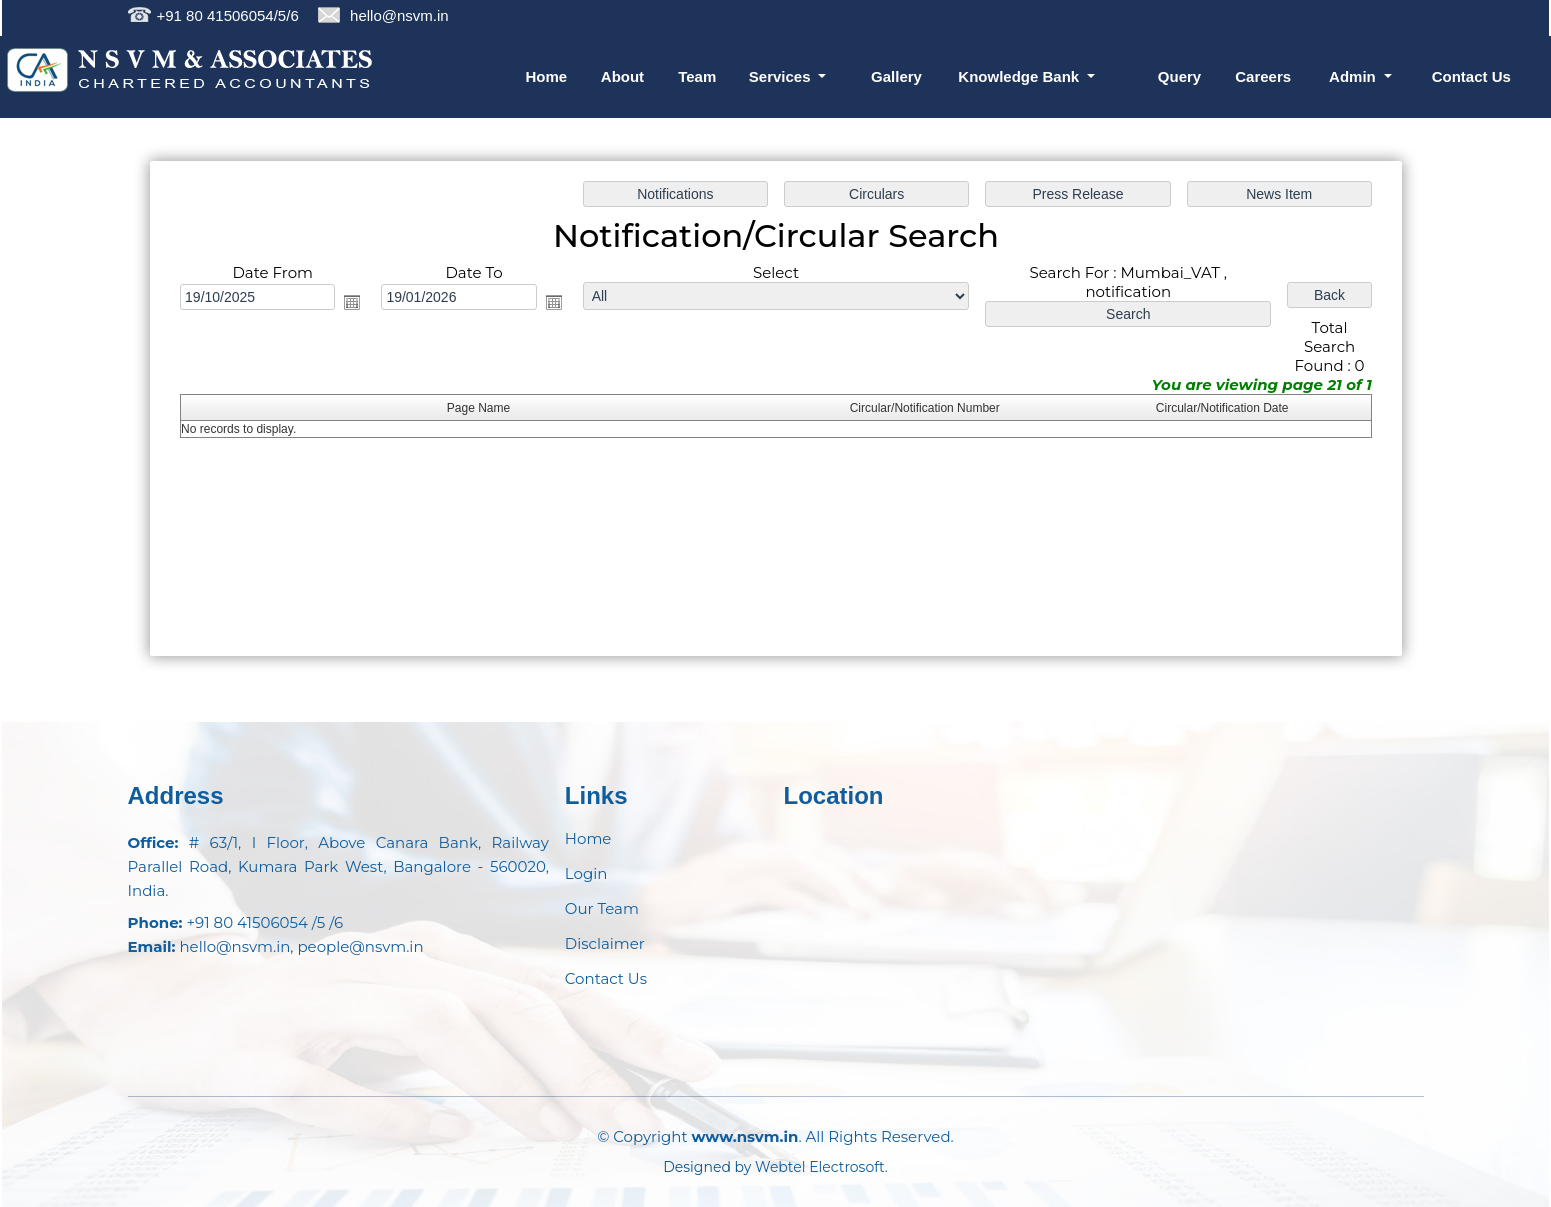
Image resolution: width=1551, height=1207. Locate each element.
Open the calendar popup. (352, 302)
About (622, 76)
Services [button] (782, 76)
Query (1179, 76)
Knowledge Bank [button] (1020, 76)
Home (547, 76)
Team (697, 76)
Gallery (896, 76)
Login (586, 873)
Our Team (602, 908)
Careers (1263, 76)
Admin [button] (1354, 76)
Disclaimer (605, 943)
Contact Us (1471, 76)
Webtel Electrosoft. (821, 1167)
